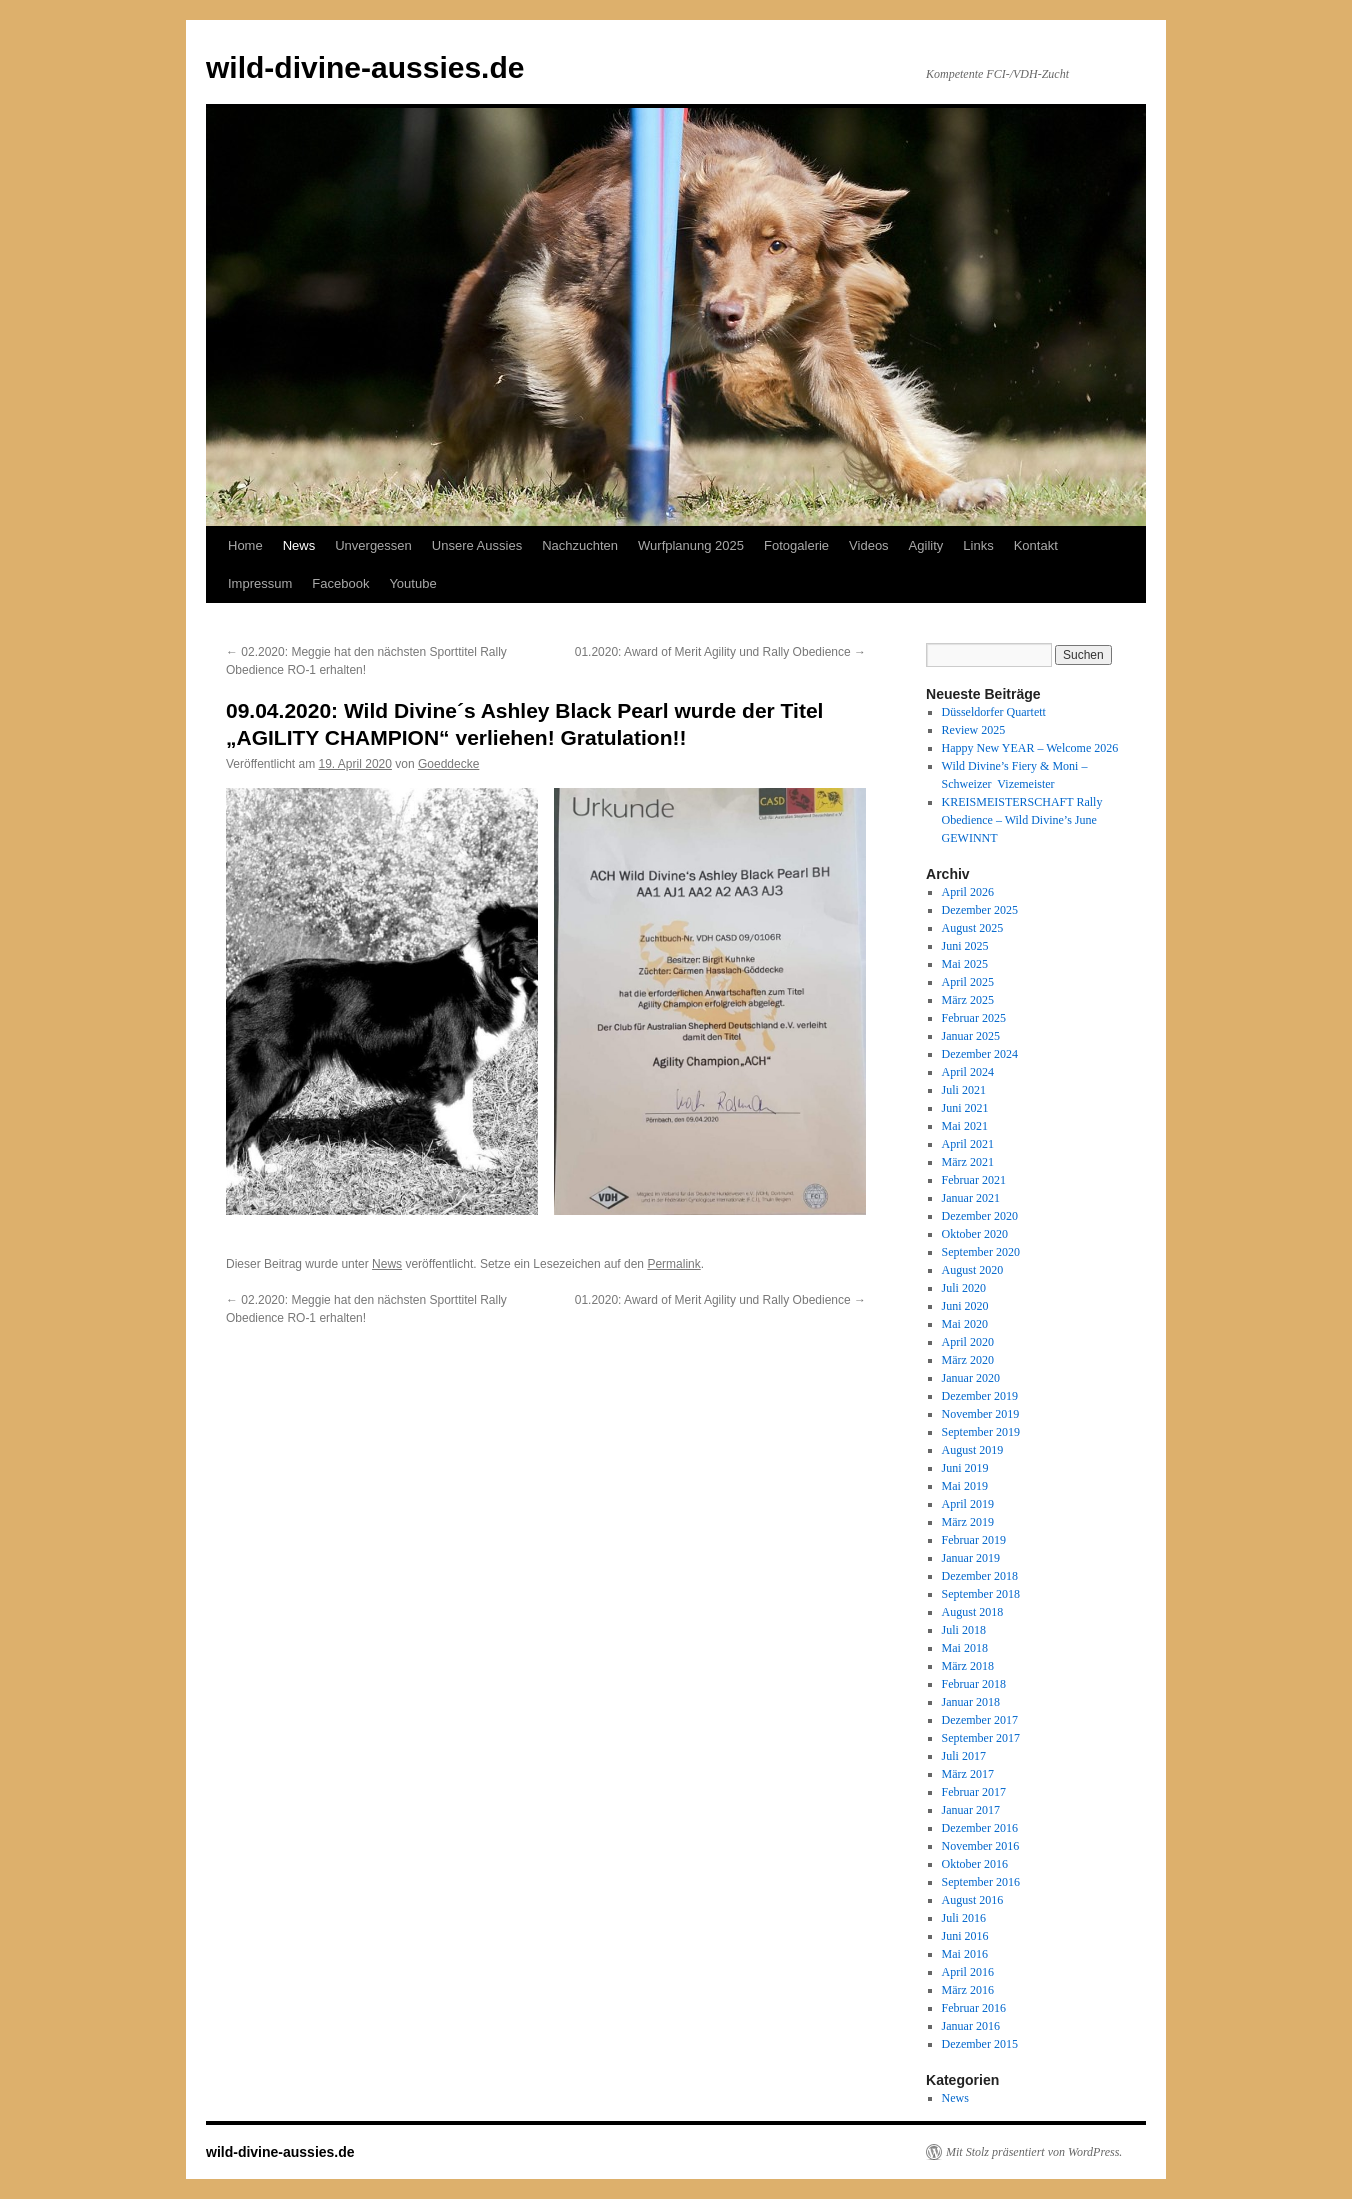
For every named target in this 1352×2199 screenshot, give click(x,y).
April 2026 (968, 892)
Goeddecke (448, 764)
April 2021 (968, 1144)
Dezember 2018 (980, 1576)
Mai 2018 (965, 1648)
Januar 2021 (971, 1198)
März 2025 (968, 1000)
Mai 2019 (965, 1486)
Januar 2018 (971, 1702)
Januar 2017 (971, 1810)
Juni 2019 (965, 1468)
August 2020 (973, 1270)
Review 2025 (974, 730)
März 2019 (968, 1522)
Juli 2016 (964, 1918)
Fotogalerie (796, 545)
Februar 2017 (974, 1792)
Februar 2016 (974, 2008)
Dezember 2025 (980, 910)
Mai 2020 (965, 1324)
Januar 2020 (971, 1378)
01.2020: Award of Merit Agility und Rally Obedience (720, 652)
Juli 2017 (964, 1756)
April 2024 (968, 1072)
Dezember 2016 (980, 1828)
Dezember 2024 (980, 1054)
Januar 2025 (971, 1036)
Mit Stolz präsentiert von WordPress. (1034, 2152)
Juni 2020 (965, 1306)
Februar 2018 (974, 1684)
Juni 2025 (965, 946)
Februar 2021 (974, 1180)
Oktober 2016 (975, 1864)
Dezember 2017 (980, 1720)
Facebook (340, 583)
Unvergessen (373, 545)
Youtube (412, 583)
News (299, 545)
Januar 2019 (971, 1558)
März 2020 (968, 1360)
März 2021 (968, 1162)
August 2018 (973, 1612)
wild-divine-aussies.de (365, 67)
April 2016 (968, 1972)
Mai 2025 (965, 964)
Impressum (260, 583)
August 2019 (973, 1450)
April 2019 (968, 1504)
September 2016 (981, 1882)
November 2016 (981, 1846)
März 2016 (968, 1990)
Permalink (673, 1264)
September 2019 (981, 1432)
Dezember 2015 (980, 2044)
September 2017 (981, 1738)
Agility (926, 545)
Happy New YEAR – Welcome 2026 (1030, 748)
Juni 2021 (965, 1108)
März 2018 (968, 1666)
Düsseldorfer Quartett (994, 712)
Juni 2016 (965, 1936)
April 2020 (968, 1342)
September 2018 (981, 1594)
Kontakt (1036, 545)
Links (978, 545)
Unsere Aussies (477, 545)
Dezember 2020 (980, 1216)
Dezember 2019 (980, 1396)
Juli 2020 (964, 1288)
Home (245, 545)
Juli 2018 (964, 1630)
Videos (869, 545)
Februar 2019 (974, 1540)
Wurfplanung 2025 (691, 545)
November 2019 (981, 1414)
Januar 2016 (971, 2026)
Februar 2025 (974, 1018)
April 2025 (968, 982)
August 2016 (973, 1900)
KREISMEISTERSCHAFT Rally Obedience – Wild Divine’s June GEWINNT (1022, 820)
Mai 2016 (965, 1954)
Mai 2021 (965, 1126)
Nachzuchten (580, 545)
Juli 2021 (964, 1090)
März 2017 (968, 1774)
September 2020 (981, 1252)
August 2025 (973, 928)
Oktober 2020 (975, 1234)
